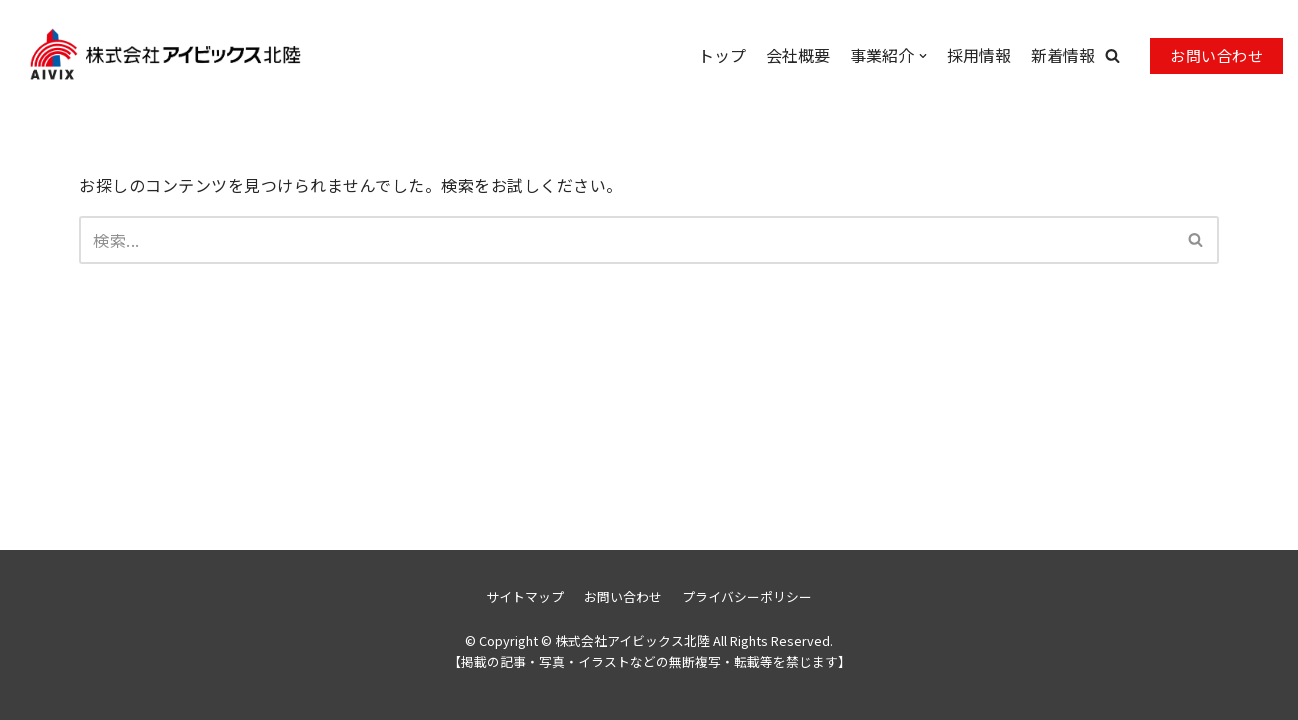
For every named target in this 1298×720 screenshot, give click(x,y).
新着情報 (1063, 55)
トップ (722, 55)
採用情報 (979, 55)
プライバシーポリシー (747, 596)
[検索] (626, 240)
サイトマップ (525, 596)
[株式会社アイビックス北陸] (115, 55)
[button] (1112, 55)
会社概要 (798, 55)
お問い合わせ (1216, 55)
